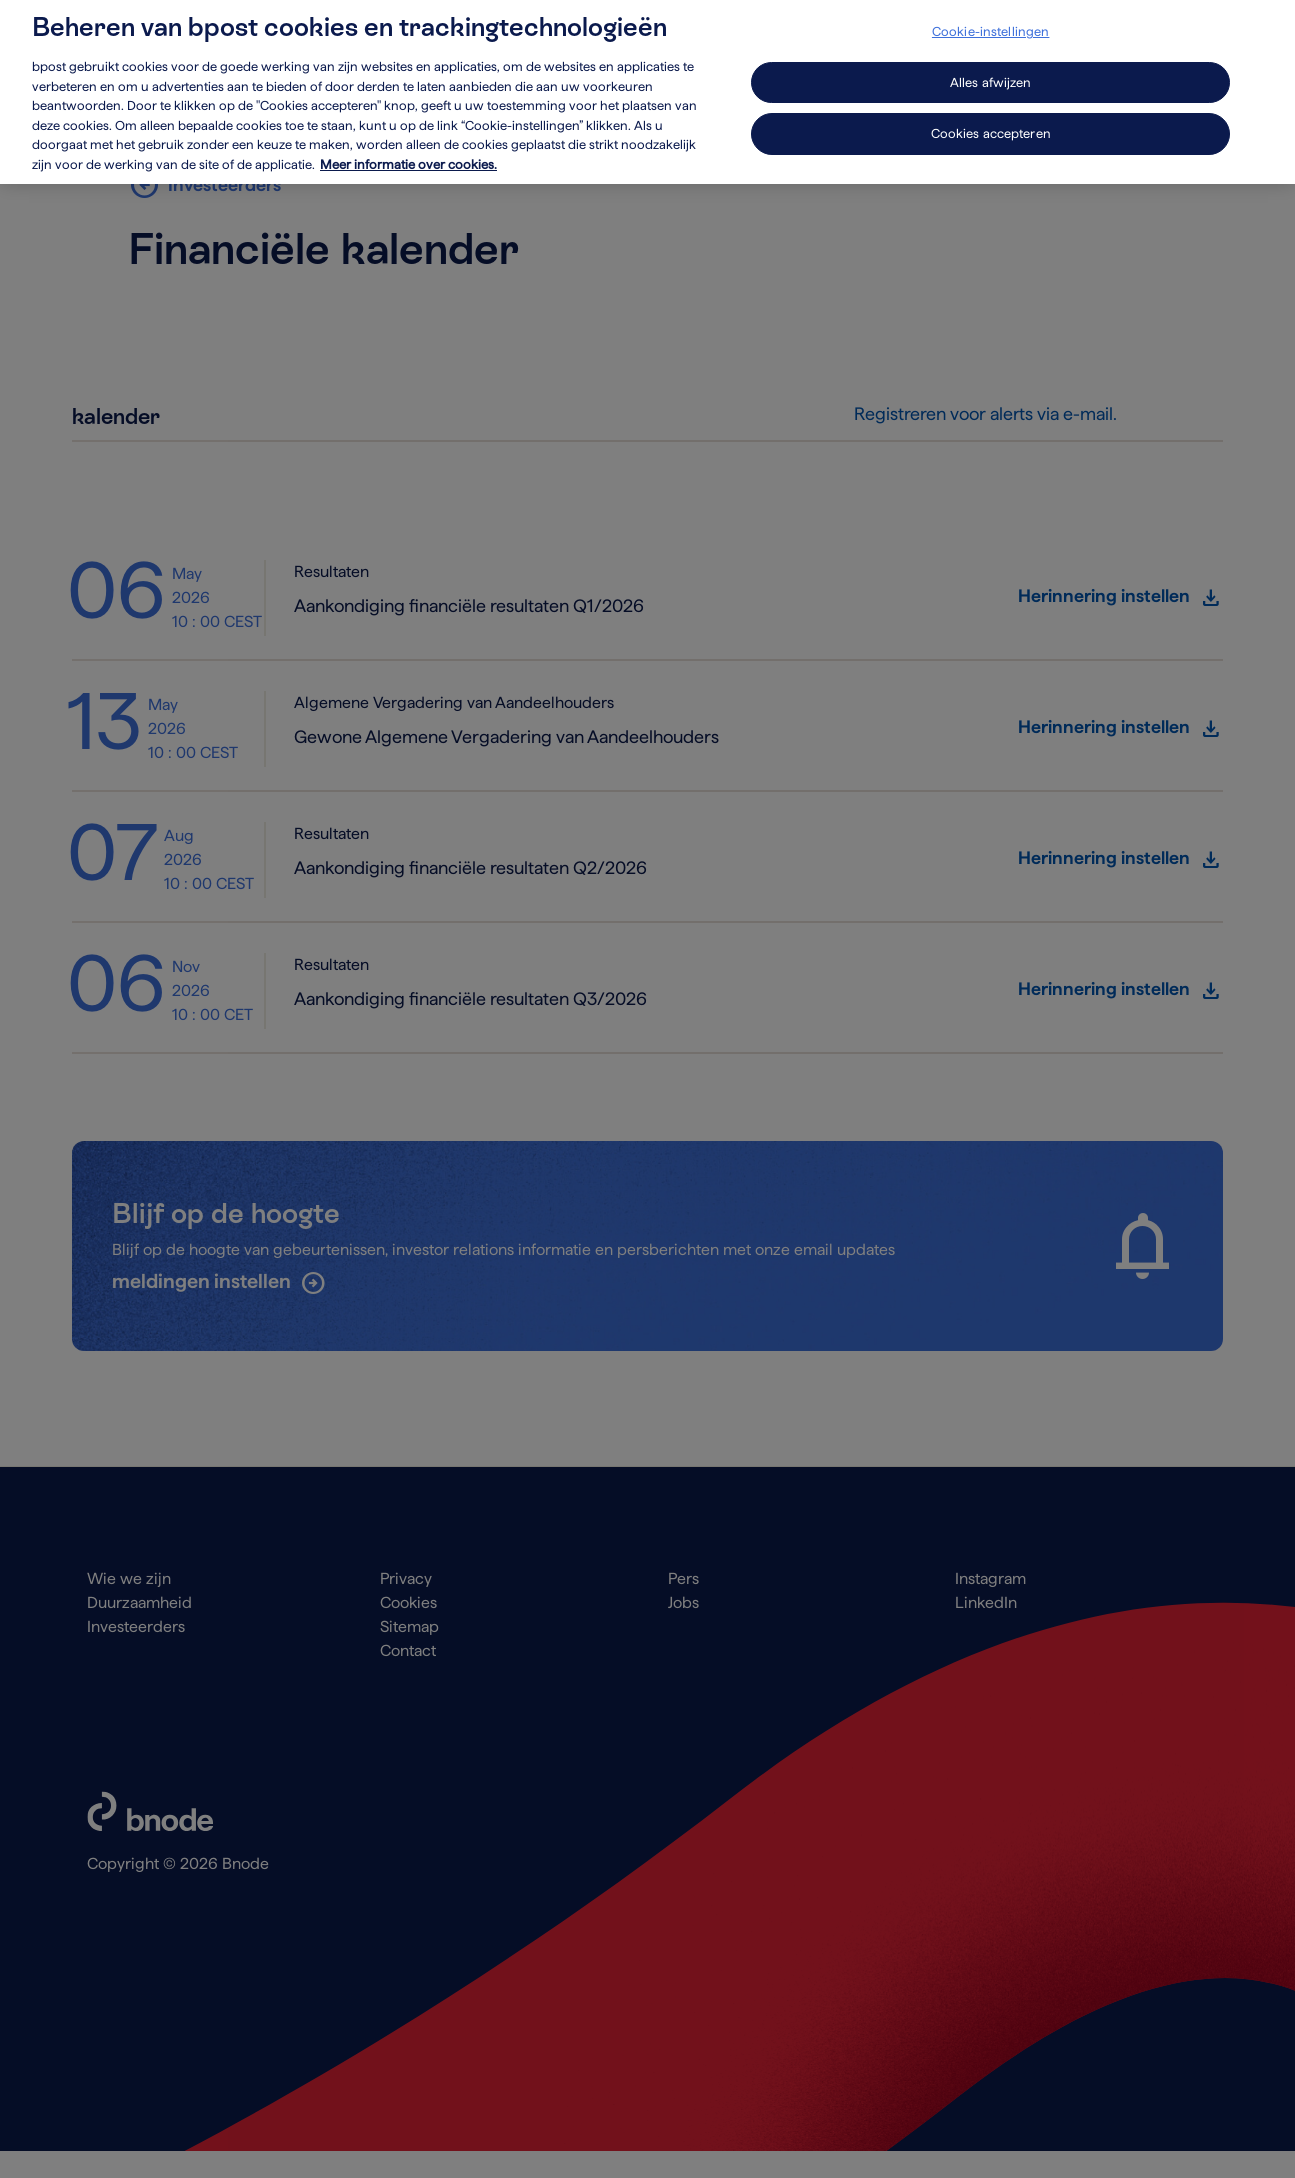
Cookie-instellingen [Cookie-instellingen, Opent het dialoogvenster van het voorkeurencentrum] (990, 20)
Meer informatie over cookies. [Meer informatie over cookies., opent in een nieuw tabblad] (408, 152)
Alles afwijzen (991, 70)
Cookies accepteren (991, 122)
